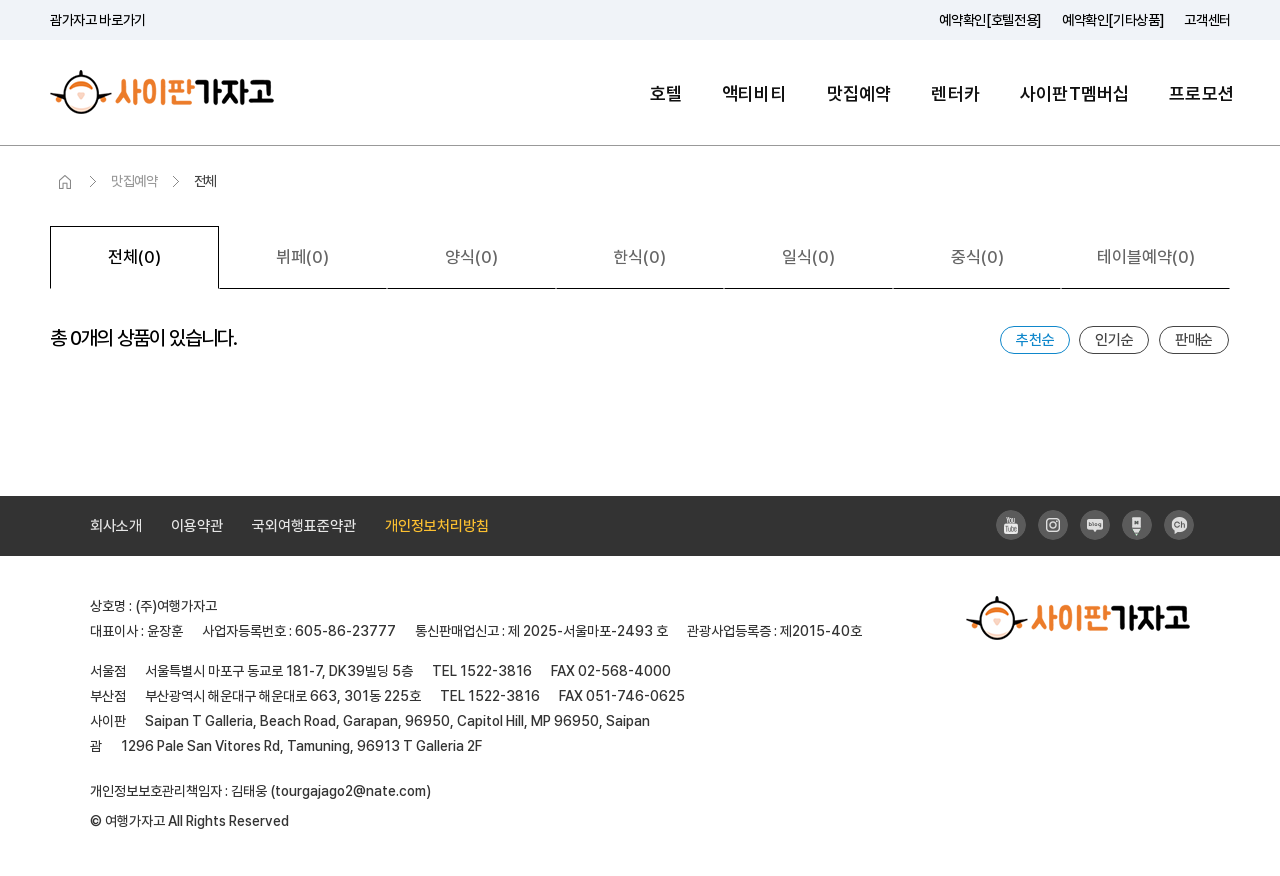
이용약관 (197, 526)
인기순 (1114, 340)
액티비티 (754, 93)
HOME (65, 182)
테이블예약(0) (1146, 257)
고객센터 (1207, 20)
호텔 (666, 93)
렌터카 (955, 93)
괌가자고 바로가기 (98, 20)
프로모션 (1201, 93)
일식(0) (808, 257)
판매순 (1194, 340)
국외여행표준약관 (304, 526)
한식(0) (639, 257)
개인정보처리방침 (437, 526)
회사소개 (116, 526)
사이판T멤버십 (1074, 93)
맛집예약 (859, 93)
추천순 (1035, 340)
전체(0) (134, 257)
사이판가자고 (162, 92)
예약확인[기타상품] (1113, 20)
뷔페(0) (302, 257)
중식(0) (977, 257)
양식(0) (471, 257)
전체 (205, 181)
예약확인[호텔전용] (990, 20)
